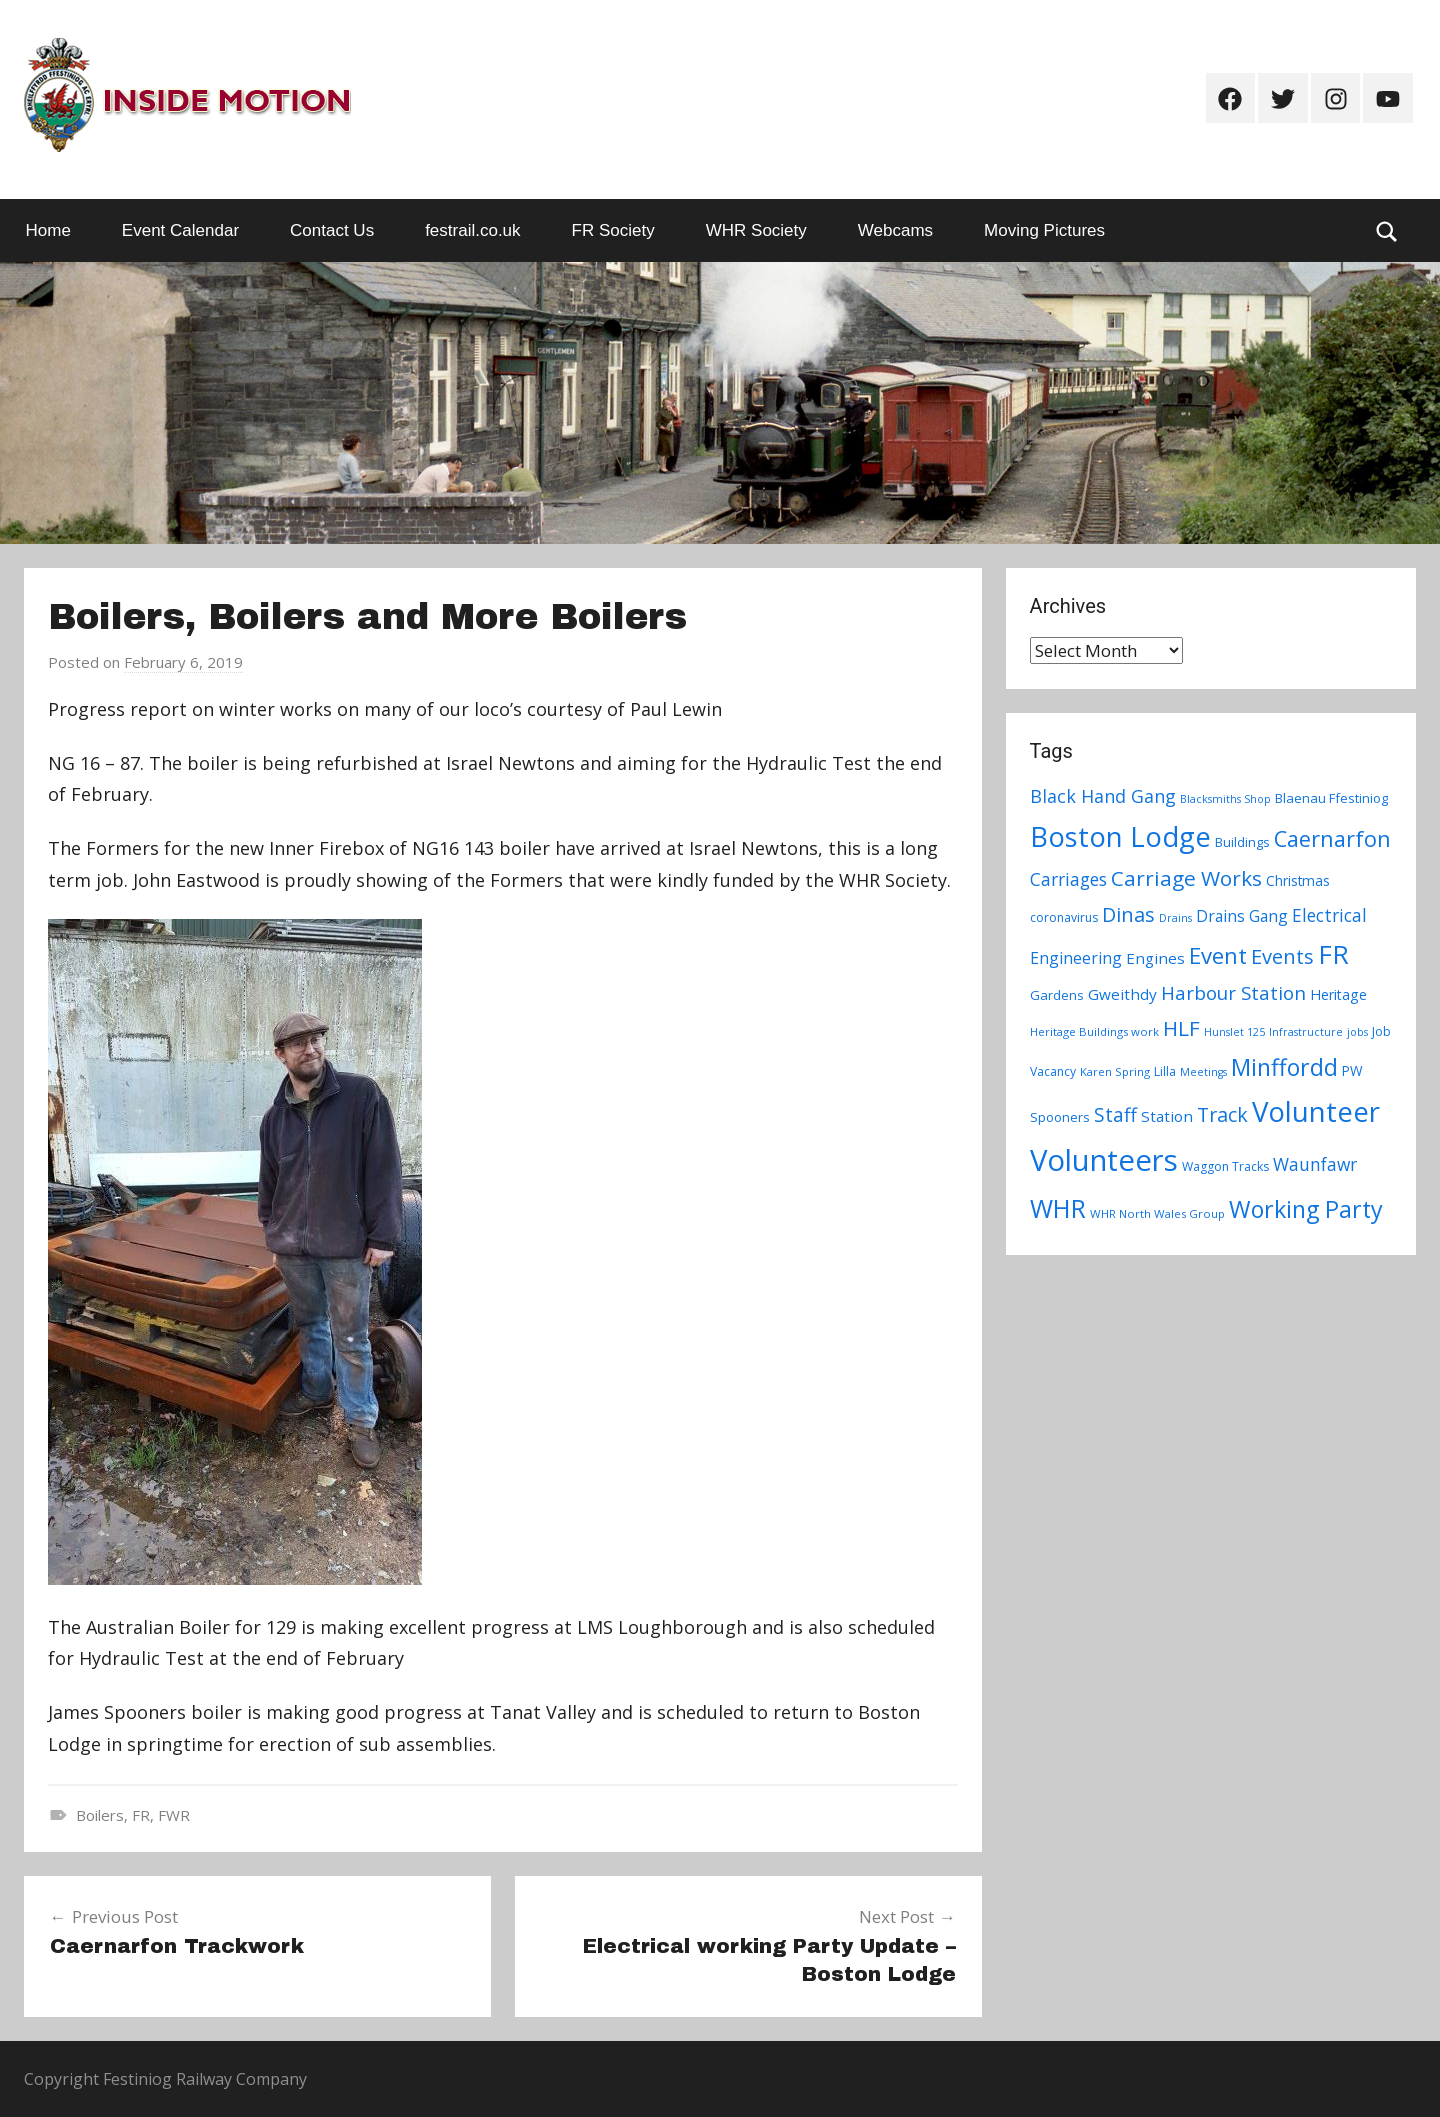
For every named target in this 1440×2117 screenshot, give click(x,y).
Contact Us (332, 230)
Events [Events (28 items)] (1282, 956)
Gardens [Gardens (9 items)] (1057, 995)
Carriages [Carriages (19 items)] (1068, 879)
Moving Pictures (1044, 230)
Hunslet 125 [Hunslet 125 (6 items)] (1234, 1032)
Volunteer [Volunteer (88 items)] (1316, 1111)
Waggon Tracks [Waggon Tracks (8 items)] (1225, 1166)
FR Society (613, 230)
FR (141, 1815)
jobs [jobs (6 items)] (1357, 1032)
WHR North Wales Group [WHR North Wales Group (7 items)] (1157, 1213)
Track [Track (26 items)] (1222, 1114)
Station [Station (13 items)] (1167, 1116)
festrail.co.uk (472, 230)
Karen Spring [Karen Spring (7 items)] (1115, 1071)
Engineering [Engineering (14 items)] (1076, 958)
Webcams (895, 230)
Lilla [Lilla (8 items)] (1165, 1071)
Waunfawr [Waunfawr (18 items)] (1315, 1164)
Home (48, 230)
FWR (174, 1815)
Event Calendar (180, 230)
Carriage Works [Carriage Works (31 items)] (1186, 878)
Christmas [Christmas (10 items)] (1298, 880)
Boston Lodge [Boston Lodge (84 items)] (1120, 836)
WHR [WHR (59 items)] (1058, 1208)
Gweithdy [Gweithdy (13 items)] (1122, 994)
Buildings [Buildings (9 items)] (1242, 842)
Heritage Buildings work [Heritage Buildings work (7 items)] (1094, 1031)
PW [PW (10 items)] (1352, 1070)
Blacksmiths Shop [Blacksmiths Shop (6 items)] (1225, 799)
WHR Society (756, 230)
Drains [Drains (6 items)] (1175, 918)
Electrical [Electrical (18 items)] (1329, 915)
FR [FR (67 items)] (1333, 954)
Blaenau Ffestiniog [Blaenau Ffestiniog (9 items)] (1331, 798)
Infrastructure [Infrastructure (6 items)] (1306, 1032)
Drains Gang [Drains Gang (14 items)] (1242, 916)
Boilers (100, 1815)
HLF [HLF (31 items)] (1181, 1028)
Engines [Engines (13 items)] (1155, 958)
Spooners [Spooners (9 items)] (1060, 1117)
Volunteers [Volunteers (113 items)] (1104, 1160)
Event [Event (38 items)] (1218, 955)
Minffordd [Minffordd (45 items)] (1284, 1067)
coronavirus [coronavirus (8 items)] (1064, 917)
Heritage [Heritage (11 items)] (1338, 994)
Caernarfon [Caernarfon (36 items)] (1332, 838)
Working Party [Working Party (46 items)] (1306, 1209)
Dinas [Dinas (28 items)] (1128, 914)
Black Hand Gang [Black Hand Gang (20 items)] (1103, 796)
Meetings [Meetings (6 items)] (1203, 1072)
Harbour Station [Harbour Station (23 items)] (1233, 993)
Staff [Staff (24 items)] (1115, 1115)
